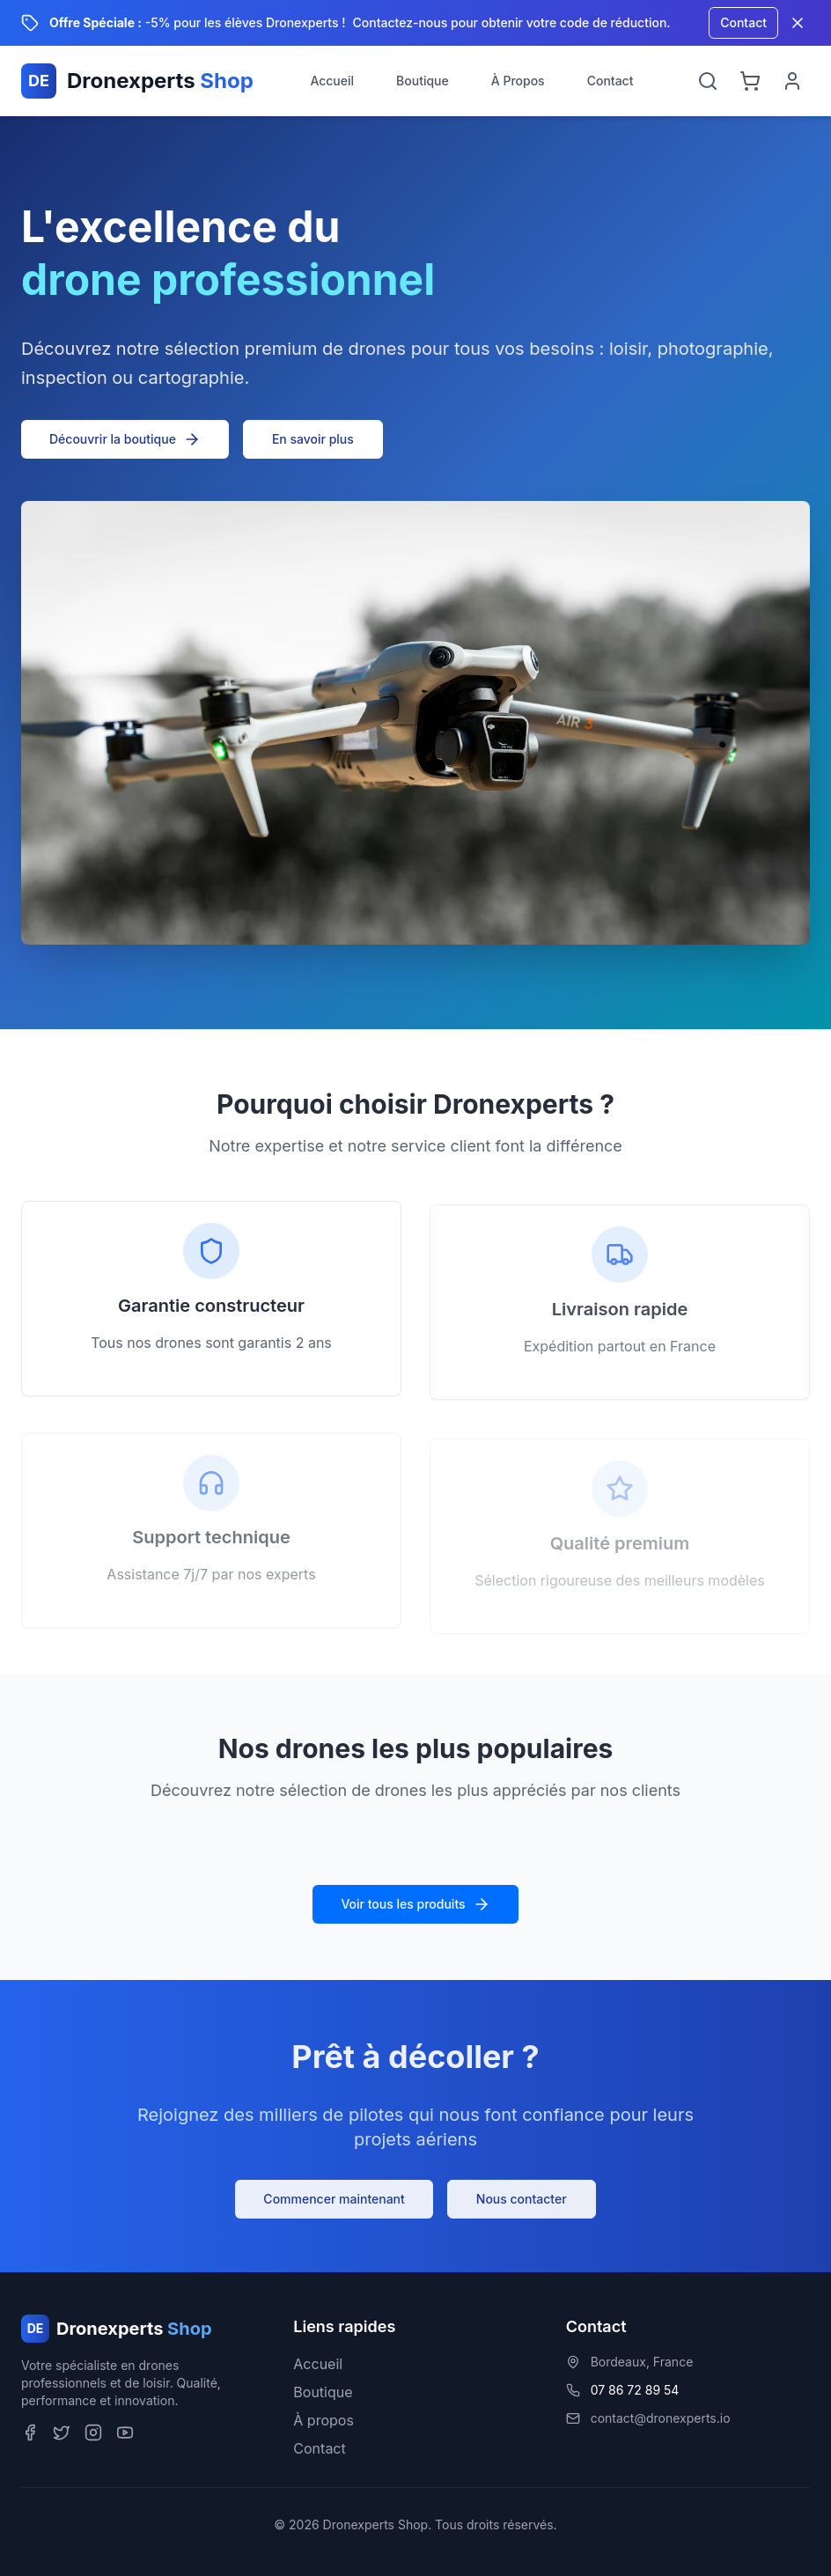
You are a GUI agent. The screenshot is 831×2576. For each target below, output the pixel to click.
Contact (743, 22)
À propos (323, 2420)
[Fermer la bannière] (797, 23)
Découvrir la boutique (125, 439)
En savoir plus (313, 438)
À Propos (518, 80)
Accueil (332, 80)
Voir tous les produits (415, 1904)
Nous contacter (521, 2203)
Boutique (422, 80)
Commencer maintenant (333, 2203)
